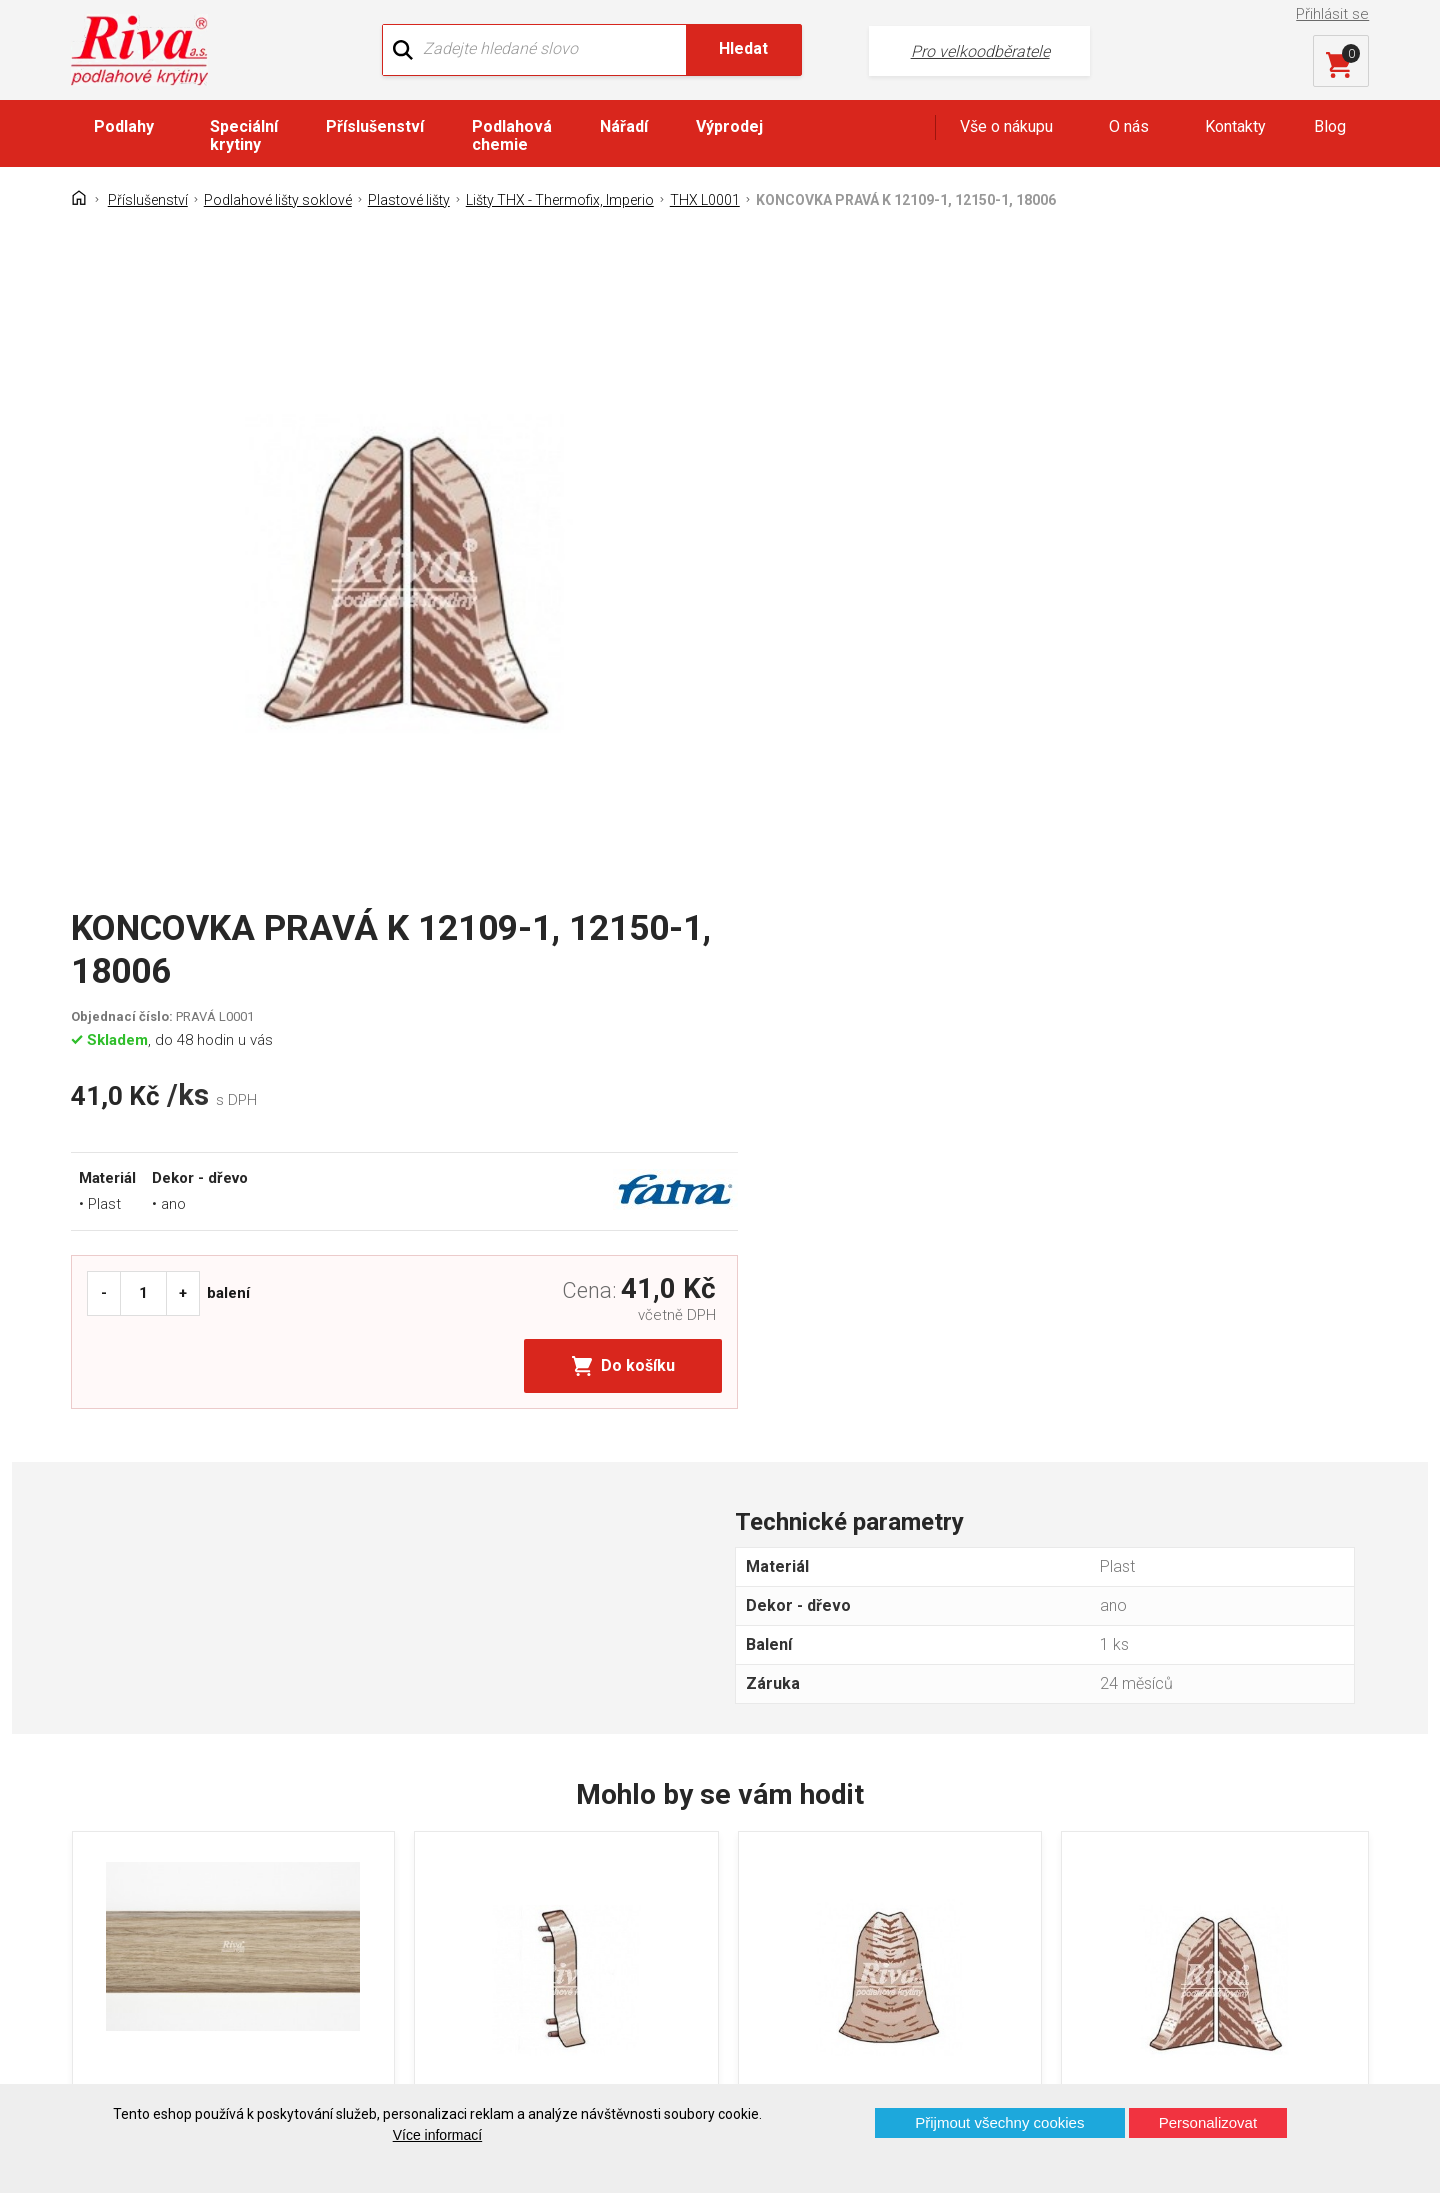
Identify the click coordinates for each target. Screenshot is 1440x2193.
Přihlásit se (1333, 14)
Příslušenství (375, 126)
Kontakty (1235, 126)
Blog (1330, 126)
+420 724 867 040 (916, 1856)
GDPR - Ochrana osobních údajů (198, 1885)
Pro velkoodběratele (952, 50)
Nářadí (624, 126)
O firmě (444, 1815)
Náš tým (448, 1850)
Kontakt (113, 1850)
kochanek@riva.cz (917, 1922)
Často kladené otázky (162, 1920)
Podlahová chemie (512, 135)
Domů (107, 1815)
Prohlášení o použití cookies (185, 1955)
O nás (1129, 126)
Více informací (437, 2135)
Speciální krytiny (244, 135)
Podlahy (124, 126)
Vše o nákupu (1006, 126)
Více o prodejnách (1194, 2050)
